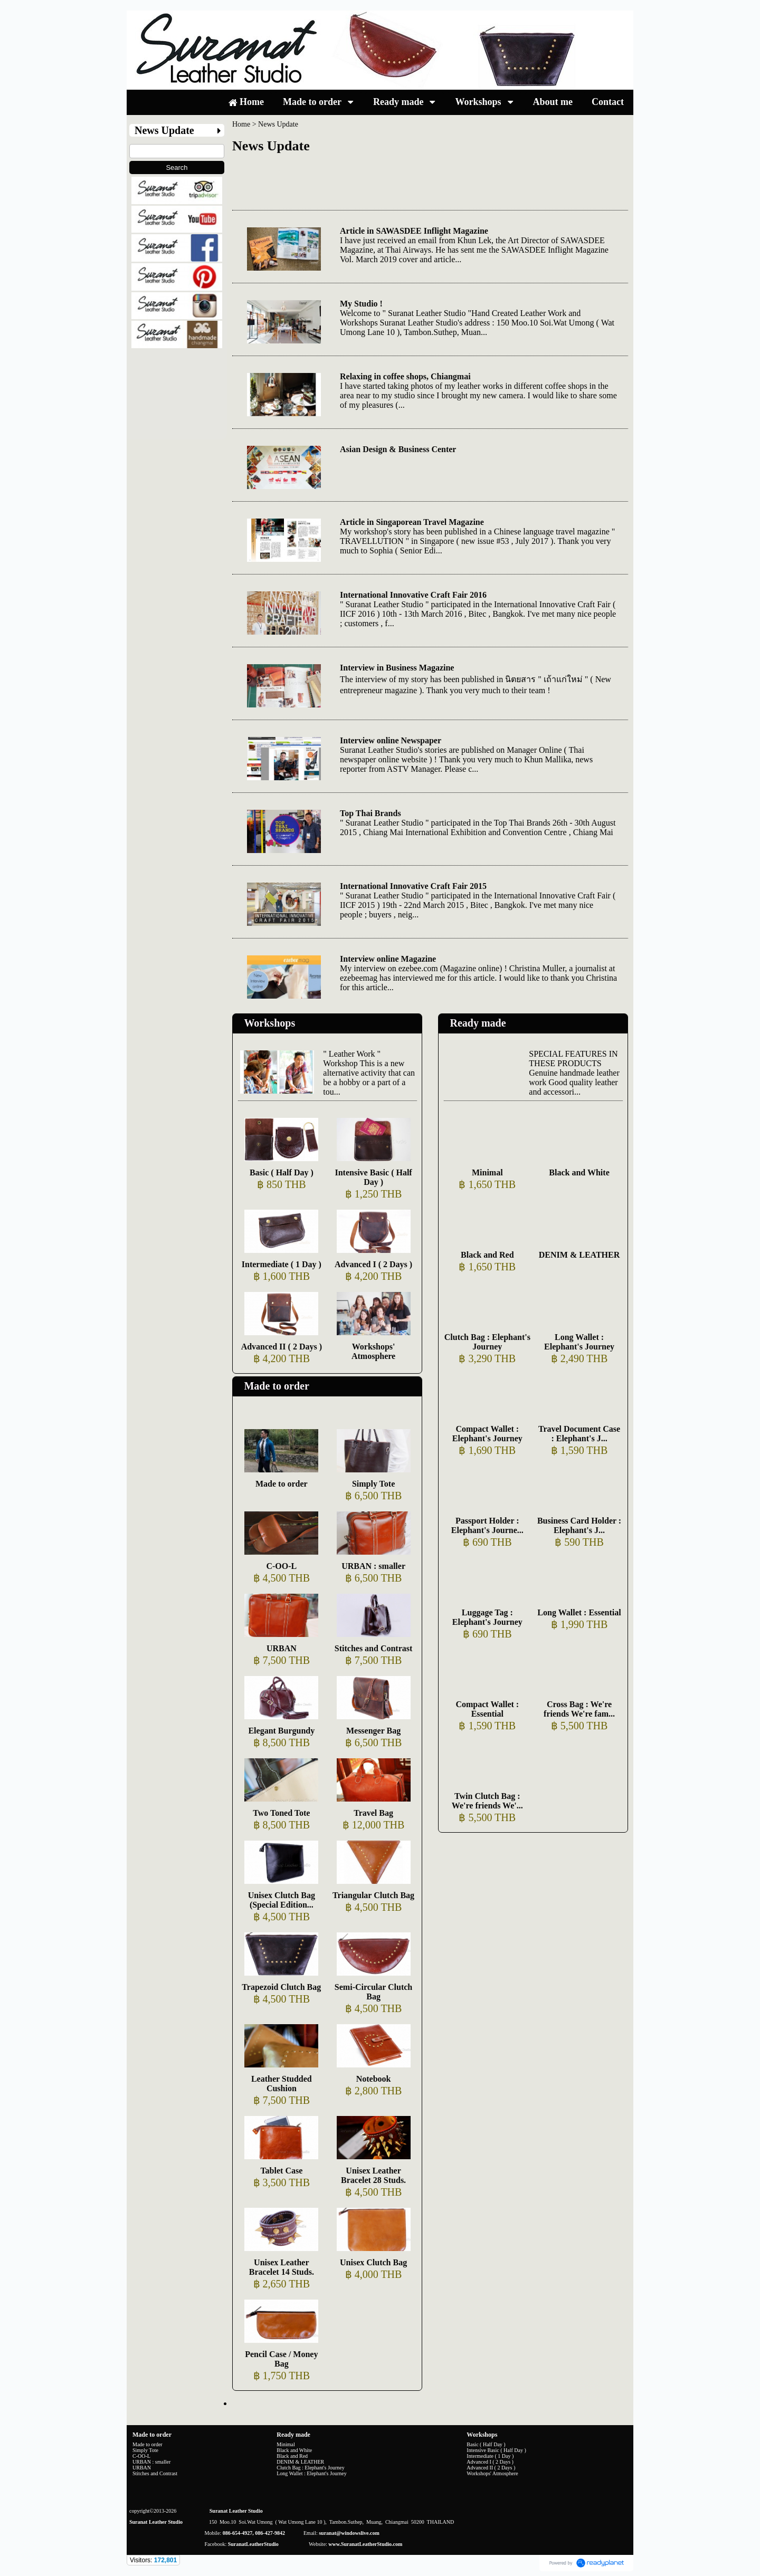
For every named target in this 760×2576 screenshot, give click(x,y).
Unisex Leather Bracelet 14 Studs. (281, 2267)
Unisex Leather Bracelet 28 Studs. (373, 2175)
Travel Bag (373, 1812)
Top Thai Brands (370, 813)
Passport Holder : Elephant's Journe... (487, 1525)
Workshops (269, 1023)
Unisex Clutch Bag (373, 2262)
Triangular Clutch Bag (373, 1895)
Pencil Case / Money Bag (281, 2359)
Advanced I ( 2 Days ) (373, 1264)
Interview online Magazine (388, 958)
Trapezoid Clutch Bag (281, 1987)
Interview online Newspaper (390, 740)
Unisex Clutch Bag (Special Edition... (281, 1900)
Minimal (487, 1172)
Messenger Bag (373, 1730)
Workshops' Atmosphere (373, 1351)
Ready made (478, 1023)
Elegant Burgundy (281, 1730)
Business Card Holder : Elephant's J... (579, 1525)
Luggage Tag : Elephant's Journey (487, 1617)
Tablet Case (281, 2170)
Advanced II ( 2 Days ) (281, 1346)
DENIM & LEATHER (579, 1254)
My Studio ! (361, 303)
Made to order (276, 1386)
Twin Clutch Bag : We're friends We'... (487, 1801)
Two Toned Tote (281, 1812)
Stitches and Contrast (374, 1648)
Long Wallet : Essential (579, 1612)
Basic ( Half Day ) (282, 1172)
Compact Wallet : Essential (487, 1709)
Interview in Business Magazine (397, 667)
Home (241, 124)
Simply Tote (373, 1483)
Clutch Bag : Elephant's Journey (487, 1342)
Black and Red (487, 1254)
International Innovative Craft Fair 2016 (413, 594)
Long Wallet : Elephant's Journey (579, 1342)
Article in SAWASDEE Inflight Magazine (414, 230)
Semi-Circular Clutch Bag (373, 1992)
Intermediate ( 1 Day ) (281, 1264)
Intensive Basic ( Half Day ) (373, 1177)
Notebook (373, 2078)
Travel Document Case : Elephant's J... (579, 1433)
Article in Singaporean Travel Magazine (412, 522)
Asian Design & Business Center (398, 449)
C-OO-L (281, 1566)
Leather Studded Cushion (281, 2083)
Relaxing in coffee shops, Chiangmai (405, 376)
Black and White (579, 1172)
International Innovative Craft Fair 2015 (413, 886)
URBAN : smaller (373, 1566)
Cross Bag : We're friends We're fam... (579, 1709)
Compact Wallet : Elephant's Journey (487, 1433)
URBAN (282, 1648)
